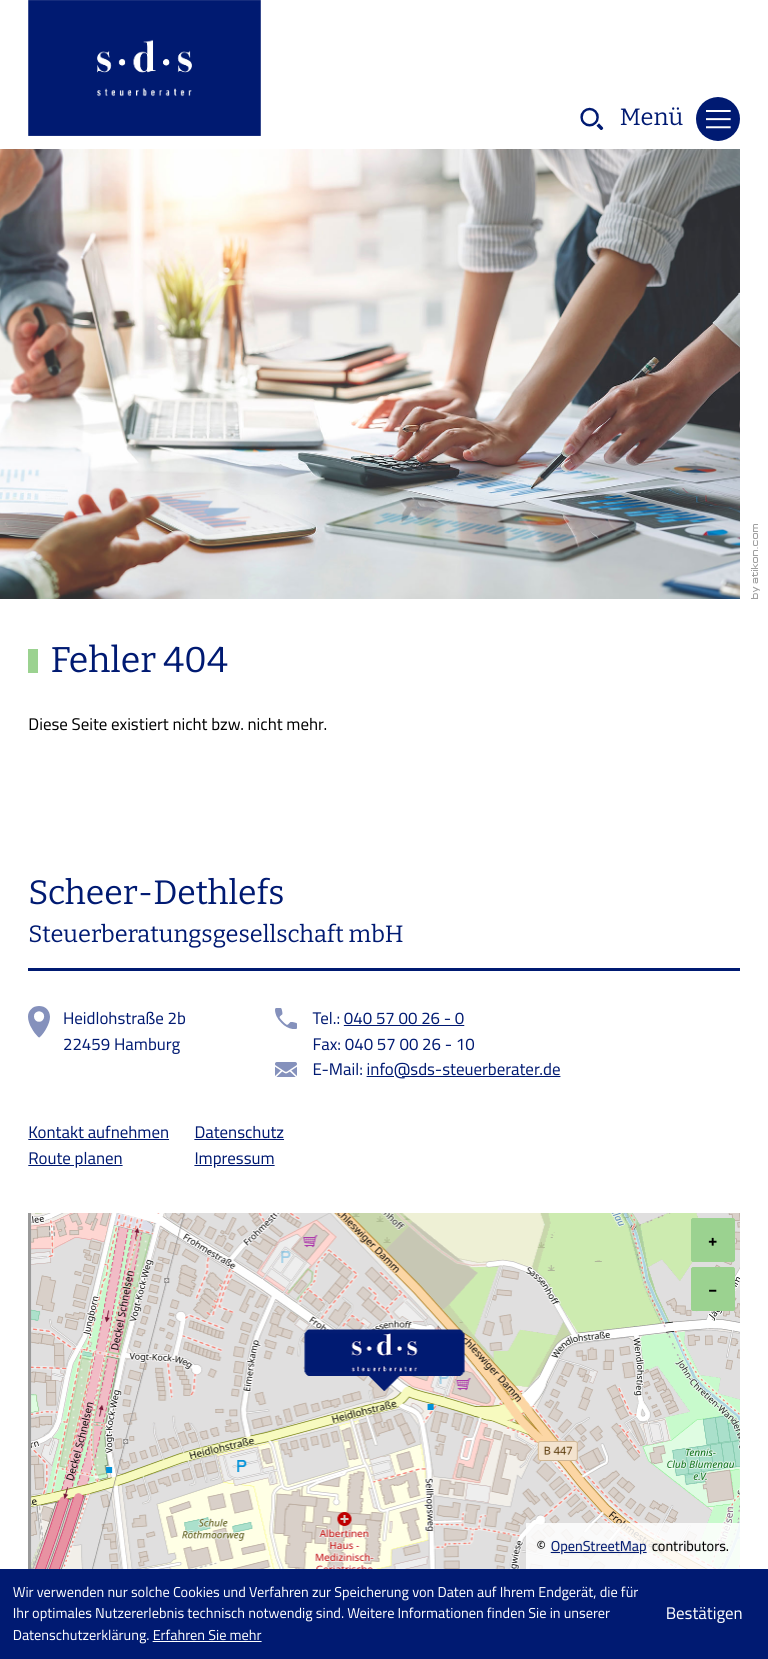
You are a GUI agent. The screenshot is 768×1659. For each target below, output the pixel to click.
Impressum (234, 1158)
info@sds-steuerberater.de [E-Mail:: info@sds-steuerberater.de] (464, 1069)
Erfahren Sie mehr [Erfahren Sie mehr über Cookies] (207, 1635)
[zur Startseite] (144, 71)
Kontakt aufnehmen (98, 1132)
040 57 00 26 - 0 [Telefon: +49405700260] (404, 1018)
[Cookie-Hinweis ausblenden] (704, 1614)
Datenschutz (239, 1132)
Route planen (75, 1158)
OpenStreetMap (599, 1547)
